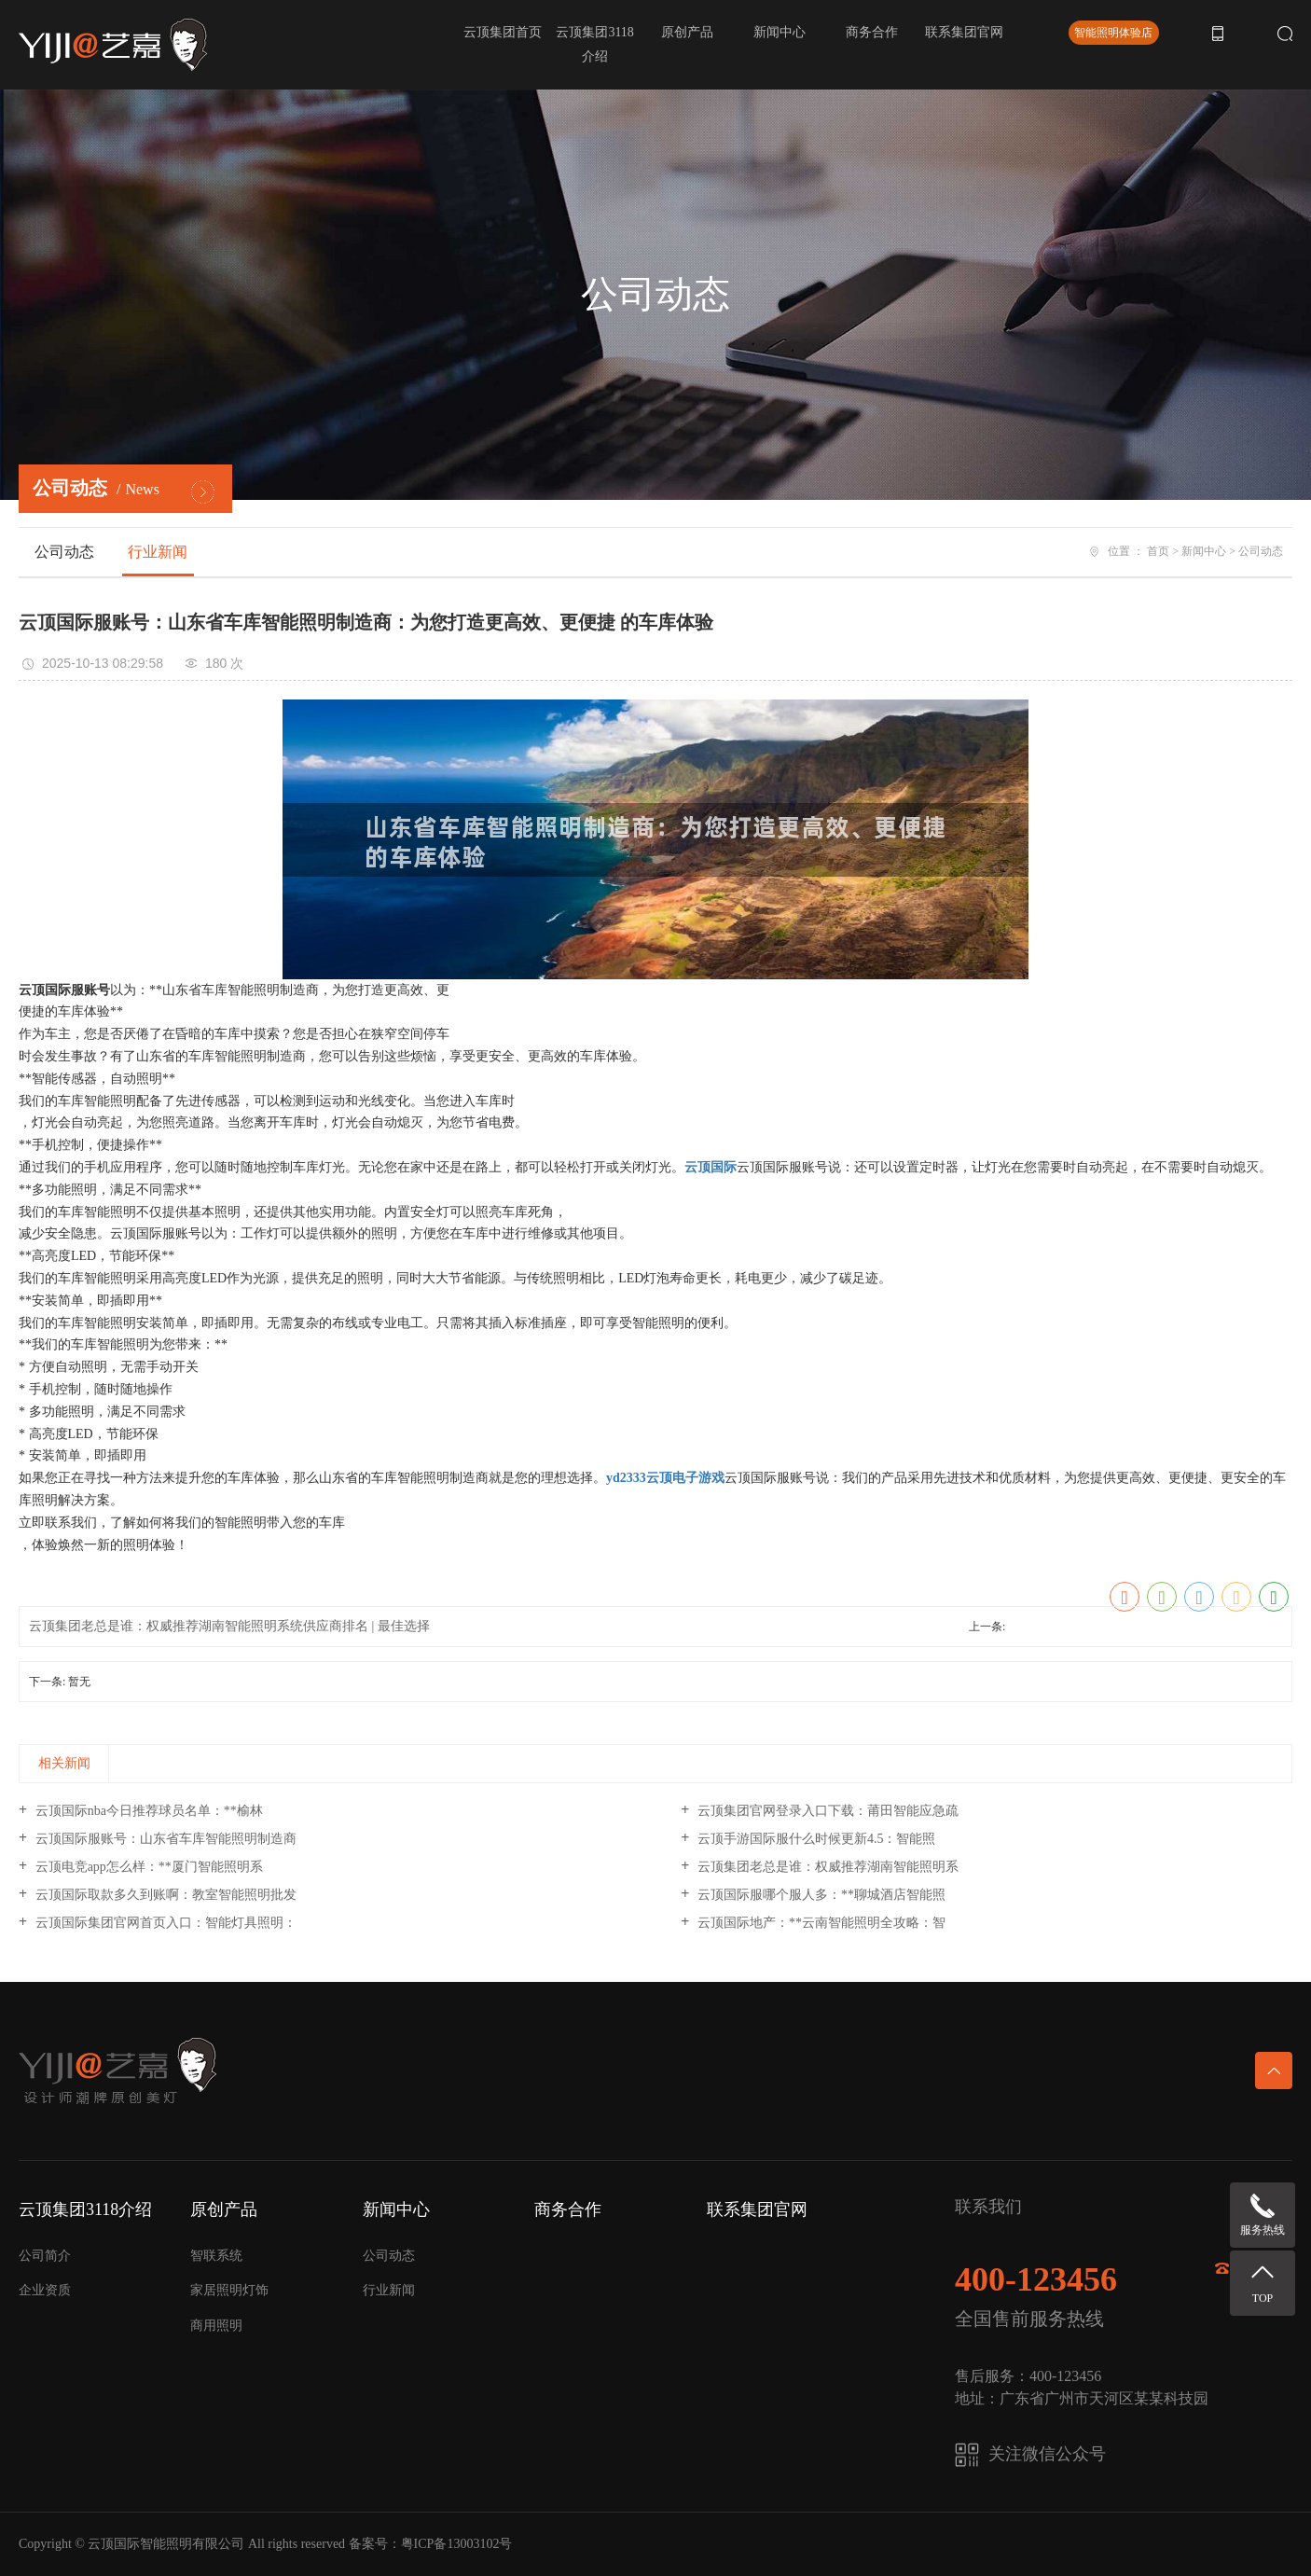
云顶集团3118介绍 (594, 44)
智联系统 (216, 2256)
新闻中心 (779, 32)
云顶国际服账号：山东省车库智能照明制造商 (164, 1839)
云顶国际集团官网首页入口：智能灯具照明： (164, 1923)
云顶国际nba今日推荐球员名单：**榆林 (147, 1811)
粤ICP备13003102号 (457, 2544)
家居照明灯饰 (229, 2290)
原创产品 (687, 32)
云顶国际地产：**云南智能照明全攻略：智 (819, 1923)
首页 (1158, 551)
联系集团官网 (964, 32)
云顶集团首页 (502, 32)
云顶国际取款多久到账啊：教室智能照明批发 (164, 1895)
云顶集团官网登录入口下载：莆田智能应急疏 (826, 1811)
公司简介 (45, 2256)
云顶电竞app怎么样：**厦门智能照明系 (147, 1867)
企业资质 (45, 2290)
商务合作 (872, 32)
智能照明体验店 (1113, 32)
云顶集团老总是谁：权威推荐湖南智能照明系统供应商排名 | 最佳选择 (229, 1626)
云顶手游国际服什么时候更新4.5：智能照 (814, 1839)
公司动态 (64, 552)
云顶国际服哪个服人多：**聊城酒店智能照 (819, 1895)
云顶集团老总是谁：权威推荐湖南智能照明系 (826, 1867)
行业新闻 (157, 552)
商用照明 (216, 2326)
